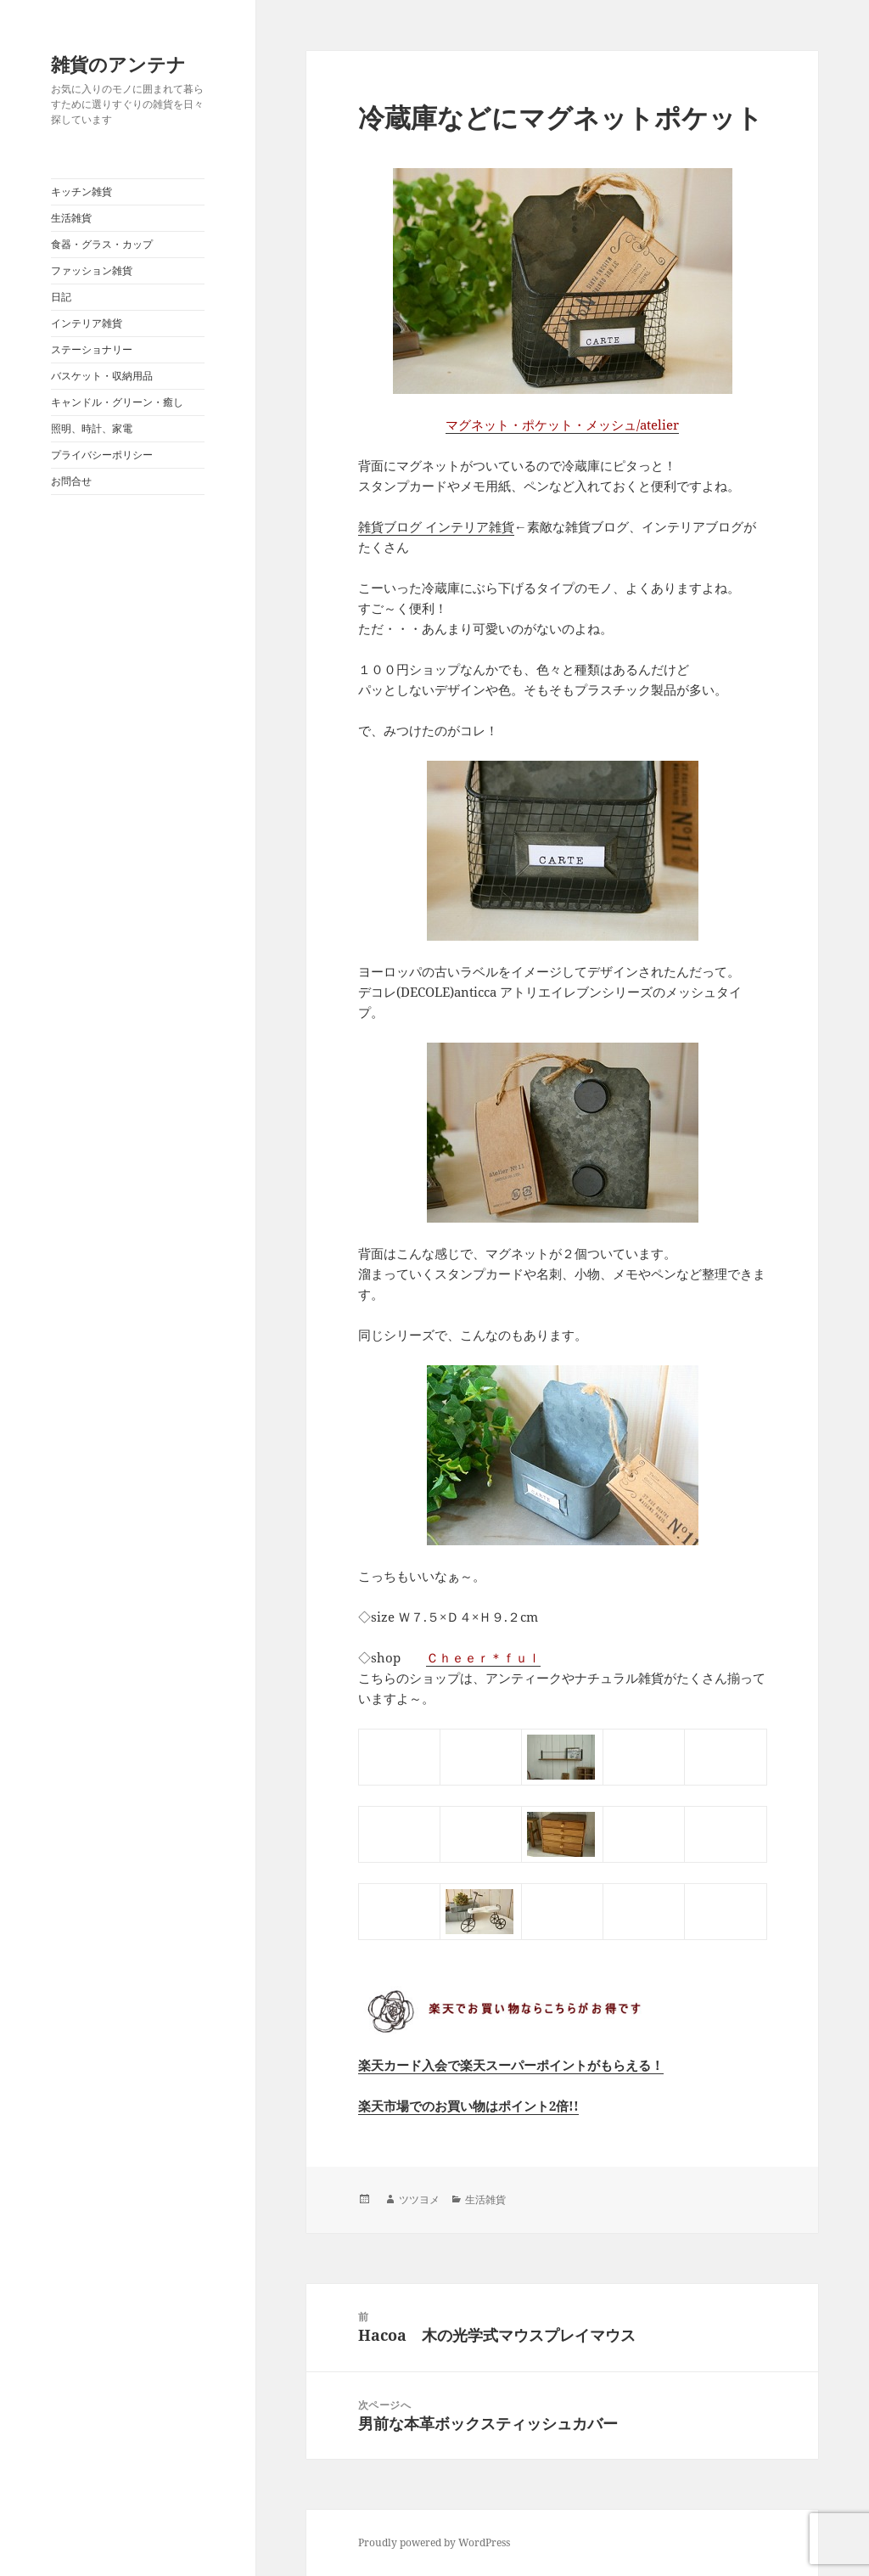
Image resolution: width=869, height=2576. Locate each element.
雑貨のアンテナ (118, 63)
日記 (61, 297)
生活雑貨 (71, 218)
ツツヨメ (419, 2199)
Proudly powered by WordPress (434, 2542)
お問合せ (71, 481)
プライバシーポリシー (102, 454)
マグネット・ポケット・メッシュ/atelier (562, 424)
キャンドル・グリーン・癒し (117, 402)
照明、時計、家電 (91, 428)
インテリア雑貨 (86, 323)
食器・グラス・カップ (102, 244)
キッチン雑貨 (81, 191)
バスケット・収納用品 (102, 375)
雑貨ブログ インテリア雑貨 (436, 526)
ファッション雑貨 (91, 270)
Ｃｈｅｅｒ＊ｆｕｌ (483, 1657)
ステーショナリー (91, 349)
